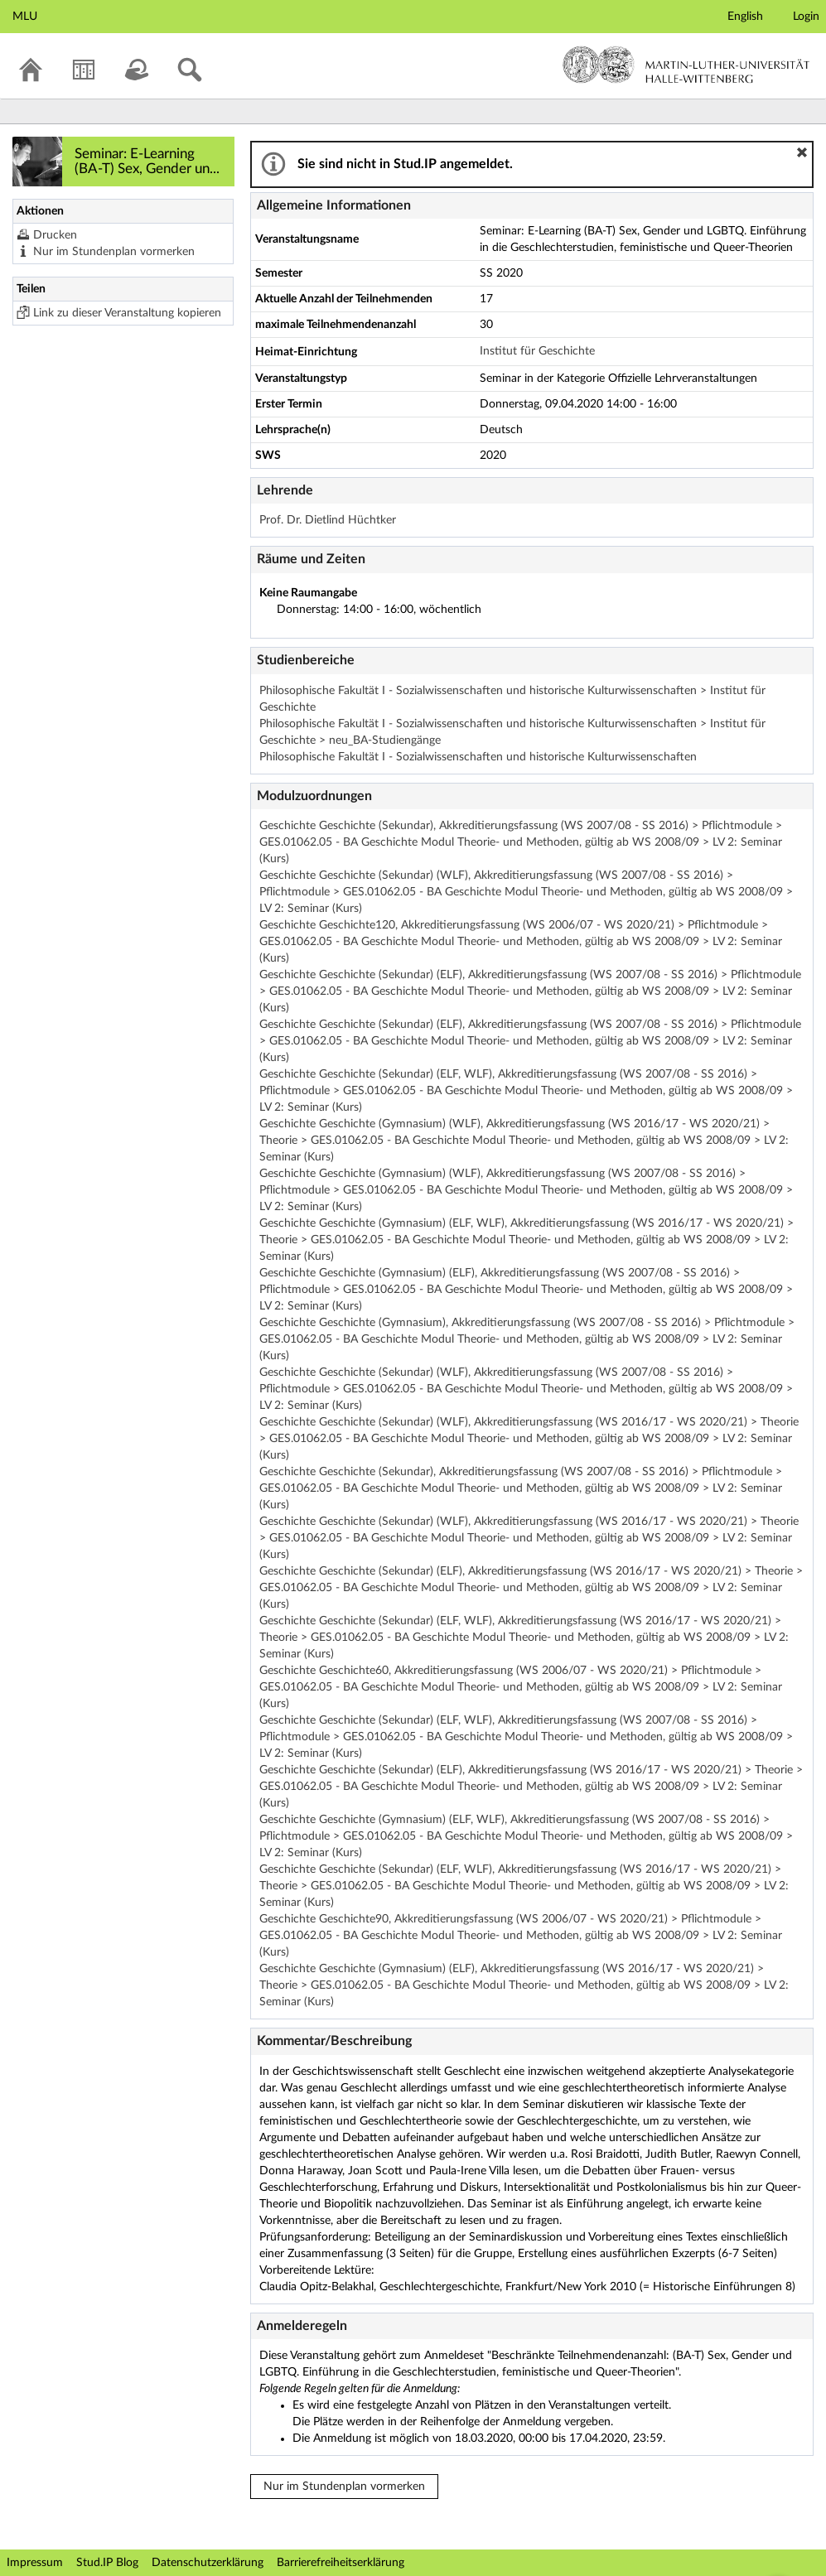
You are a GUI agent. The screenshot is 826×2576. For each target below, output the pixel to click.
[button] (802, 152)
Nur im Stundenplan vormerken (114, 252)
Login (806, 16)
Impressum (35, 2563)
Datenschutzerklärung (207, 2563)
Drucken (55, 235)
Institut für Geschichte (537, 351)
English (745, 16)
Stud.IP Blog (107, 2563)
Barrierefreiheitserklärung (340, 2563)
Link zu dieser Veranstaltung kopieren (127, 313)
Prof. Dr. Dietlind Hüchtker (327, 520)
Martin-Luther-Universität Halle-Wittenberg (686, 64)
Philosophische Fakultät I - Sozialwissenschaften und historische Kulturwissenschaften (478, 757)
